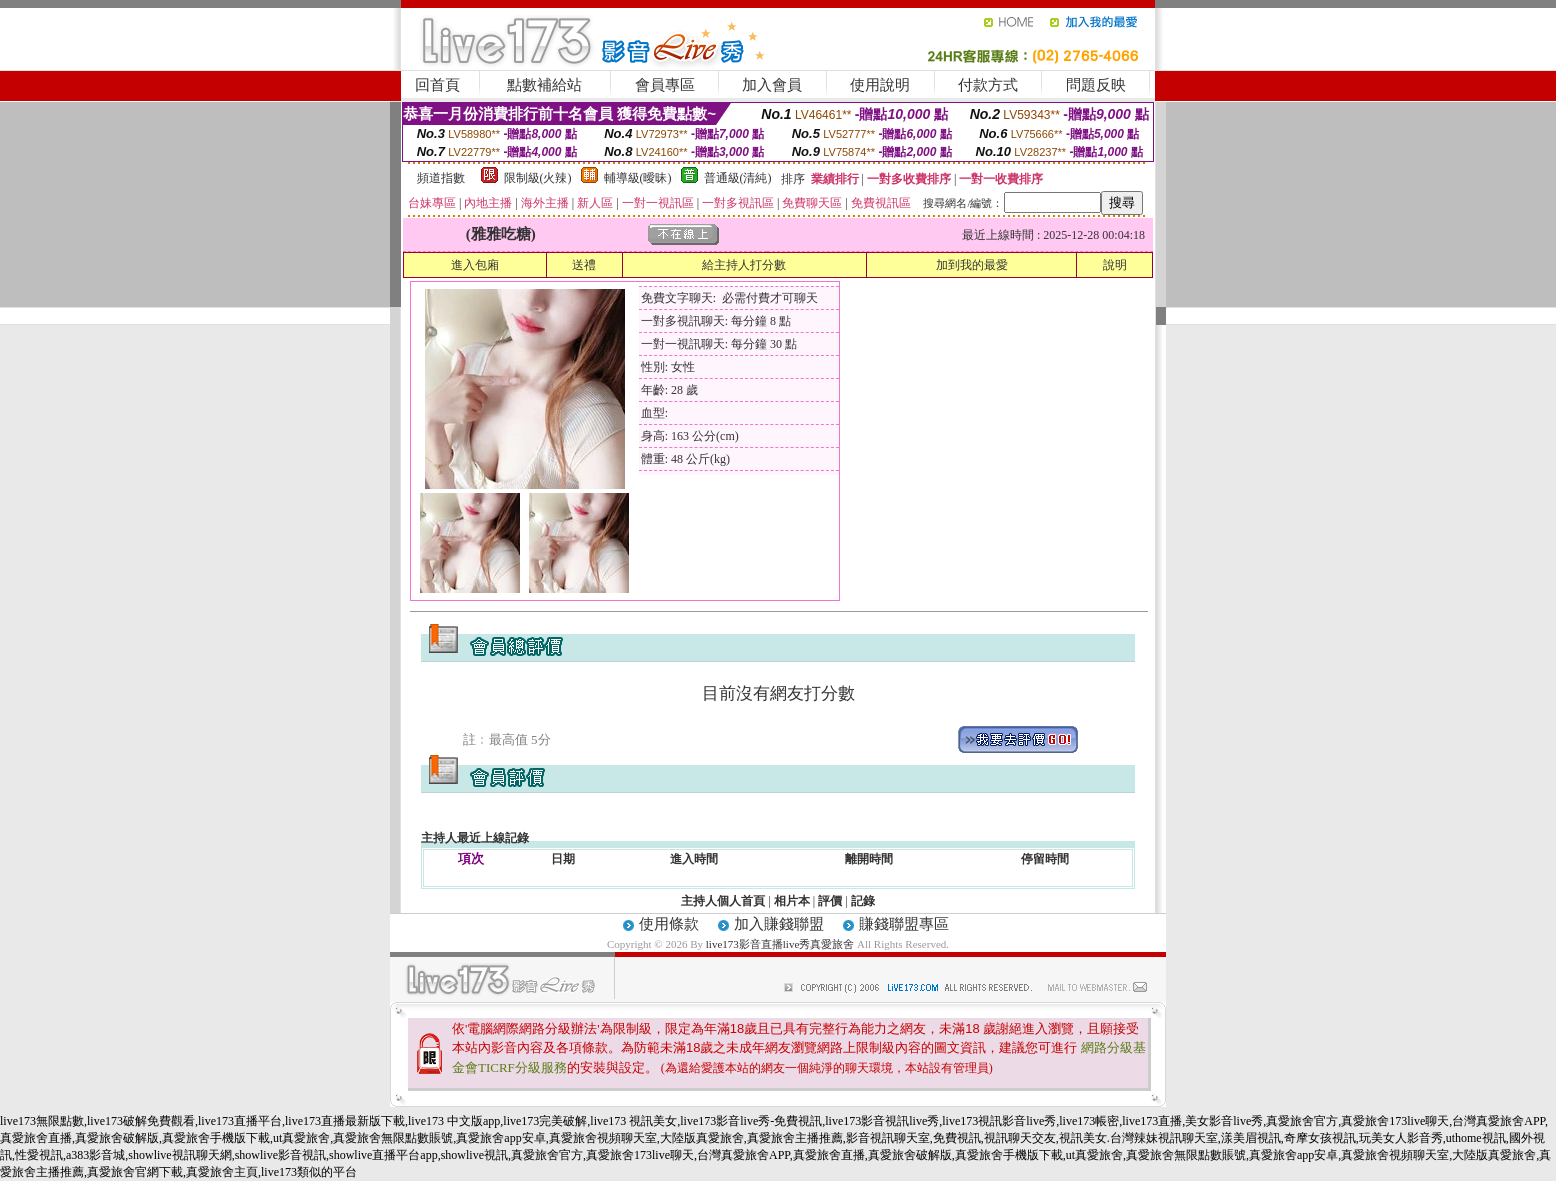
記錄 (863, 901)
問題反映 (1096, 85)
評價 (830, 901)
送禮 (584, 265)
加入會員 (772, 85)
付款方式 (988, 85)
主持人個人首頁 (723, 901)
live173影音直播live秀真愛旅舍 (780, 944)
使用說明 (880, 85)
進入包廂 (475, 265)
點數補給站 (544, 85)
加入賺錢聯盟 (779, 924)
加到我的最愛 (972, 265)
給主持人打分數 (744, 265)
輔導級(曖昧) (638, 178)
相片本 (792, 901)
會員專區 (665, 85)
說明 (1115, 265)
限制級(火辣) (538, 178)
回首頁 (437, 85)
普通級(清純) (738, 178)
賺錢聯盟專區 (904, 924)
